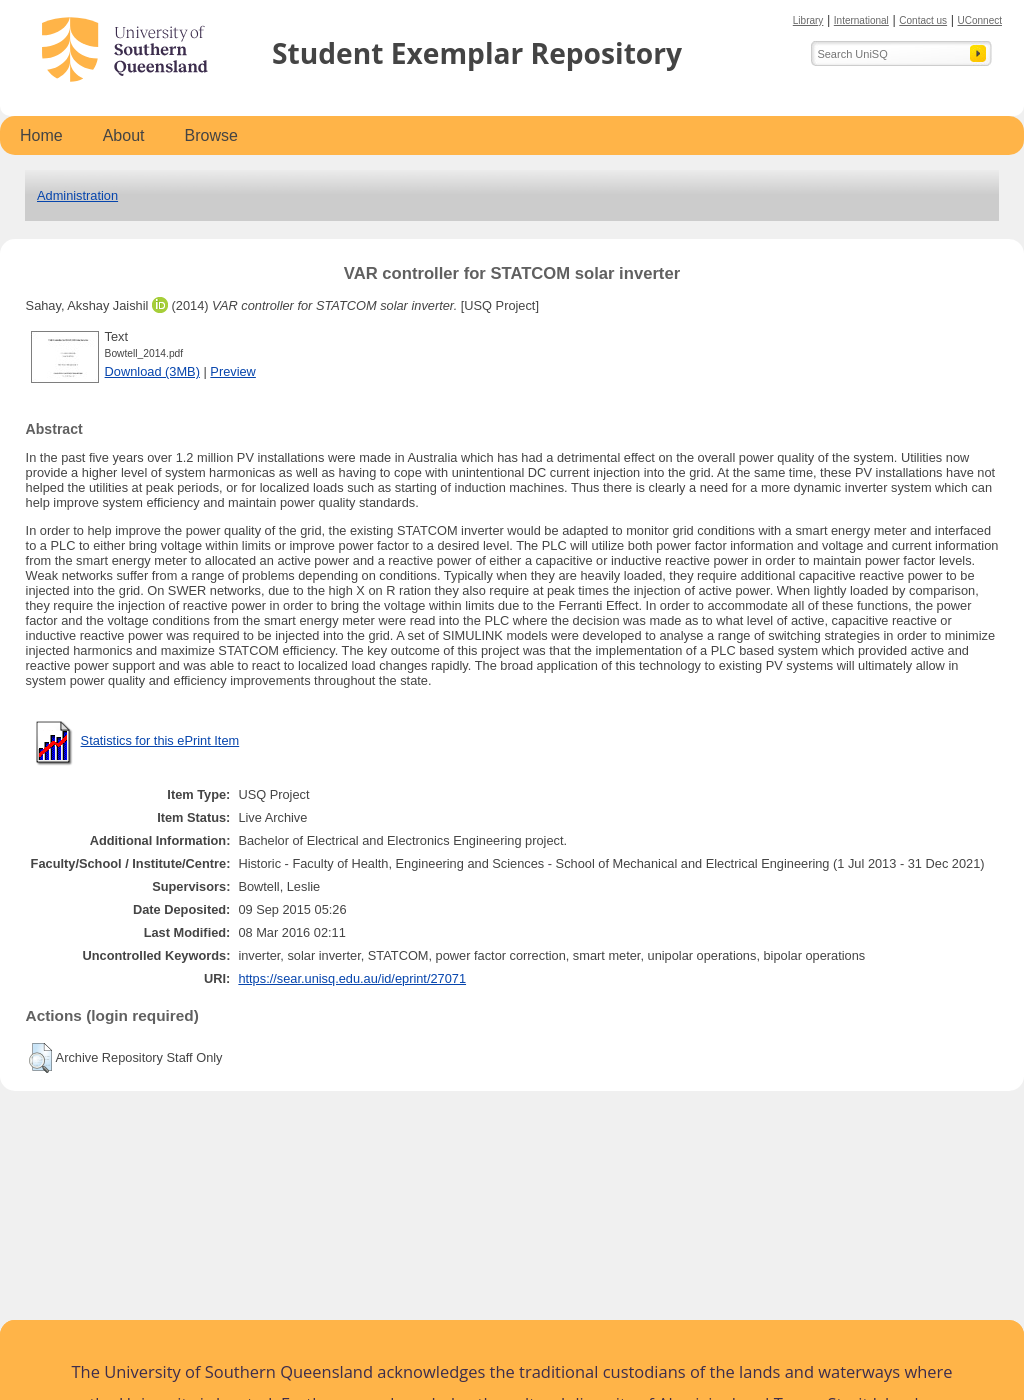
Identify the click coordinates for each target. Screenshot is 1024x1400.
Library (808, 20)
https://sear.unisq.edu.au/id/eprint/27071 (352, 978)
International (861, 20)
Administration (77, 195)
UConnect (980, 20)
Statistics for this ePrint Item (160, 740)
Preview (233, 371)
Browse (211, 135)
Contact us (923, 20)
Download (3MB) (152, 371)
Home (41, 135)
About (124, 135)
